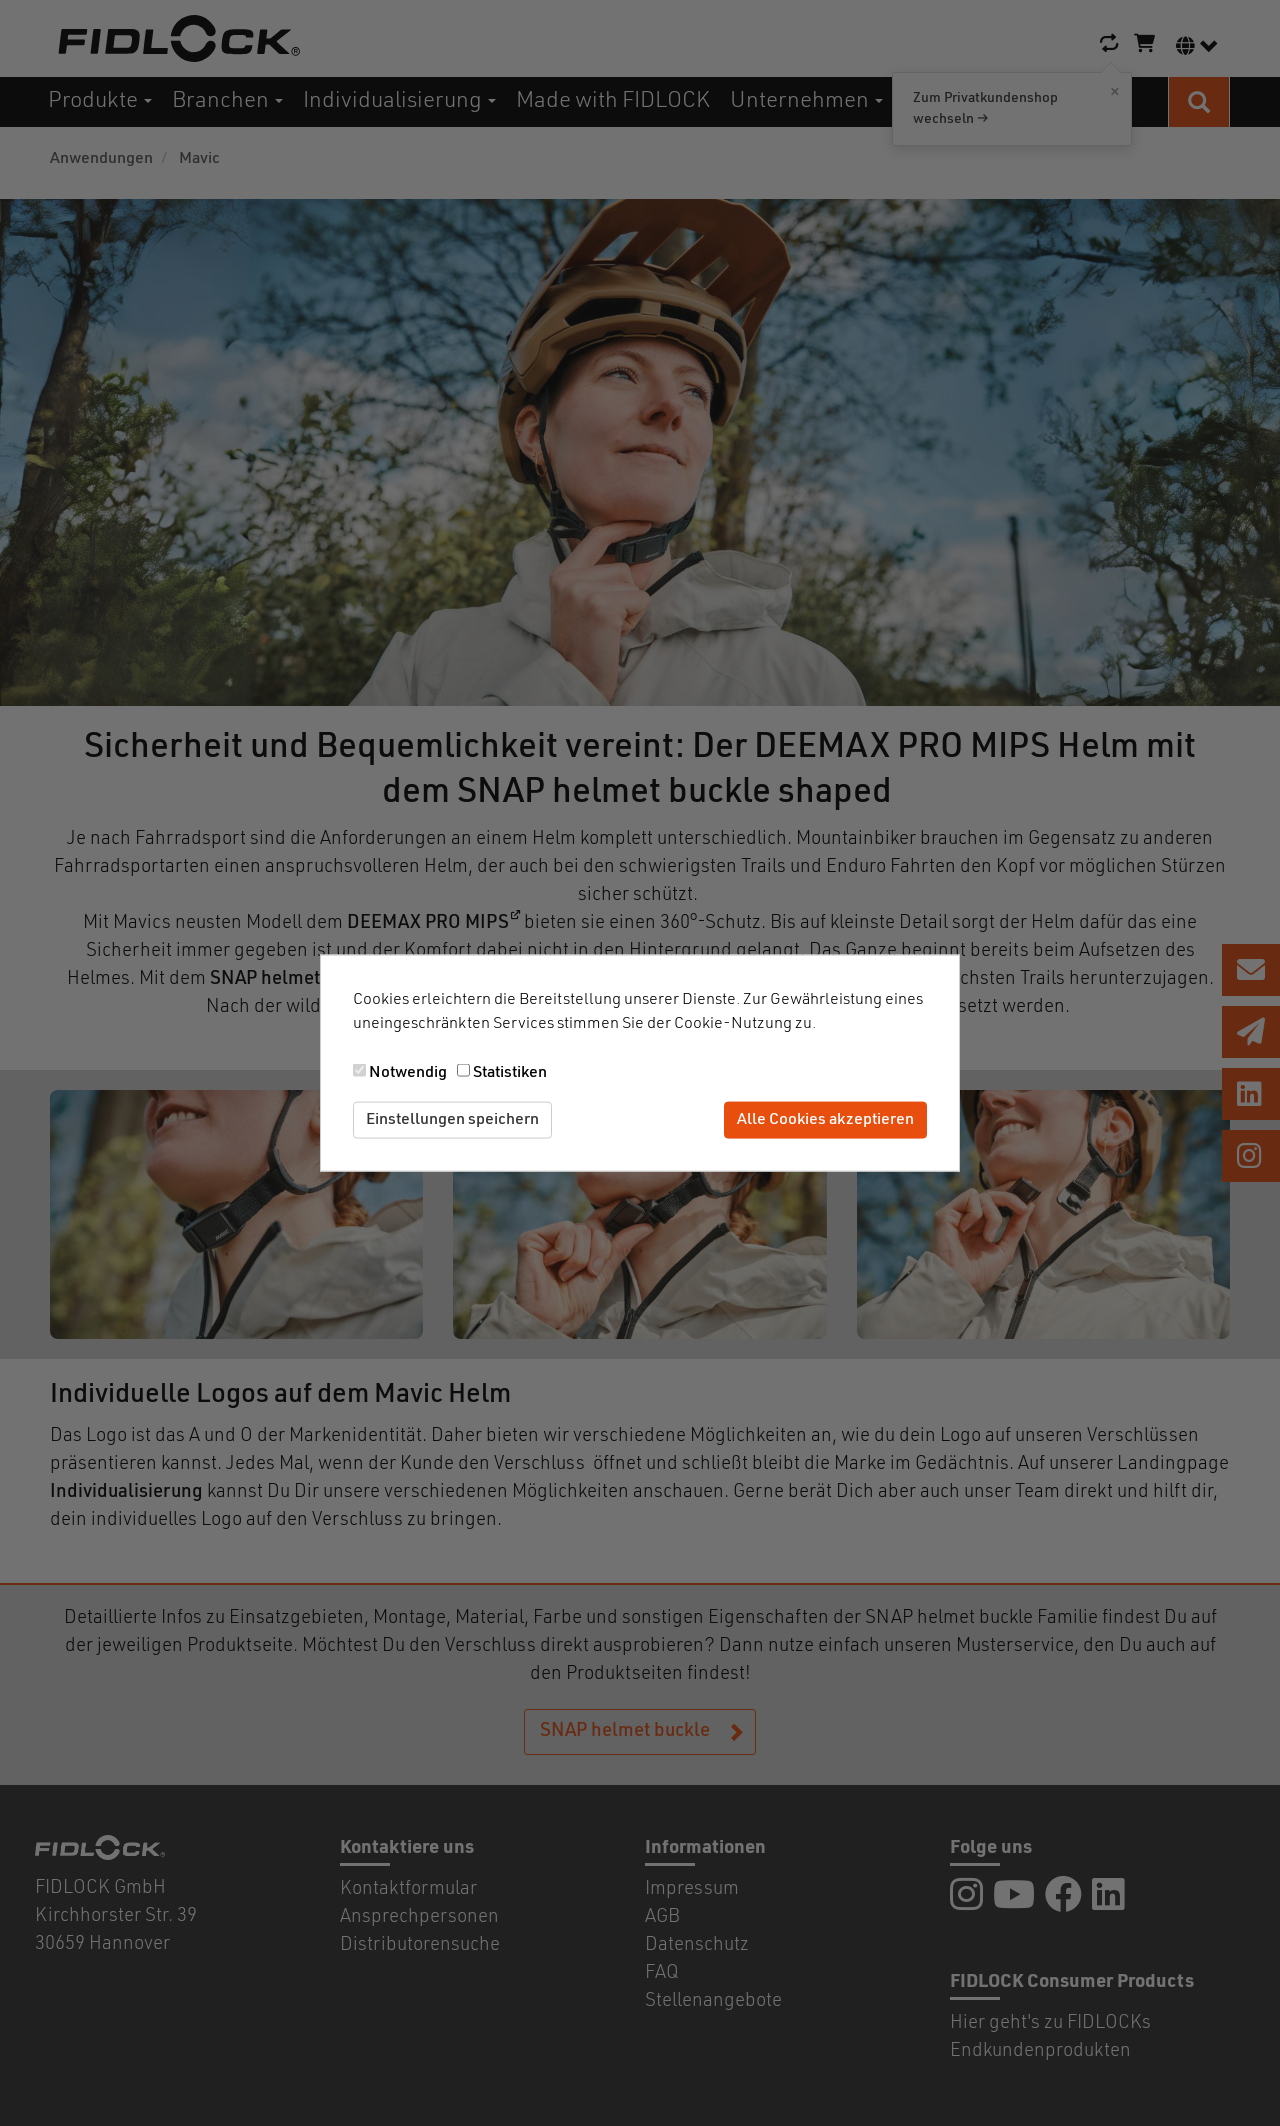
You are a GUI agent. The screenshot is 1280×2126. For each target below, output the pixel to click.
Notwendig (408, 1073)
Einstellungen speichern (452, 1120)
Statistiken (510, 1073)
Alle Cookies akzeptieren (825, 1120)
